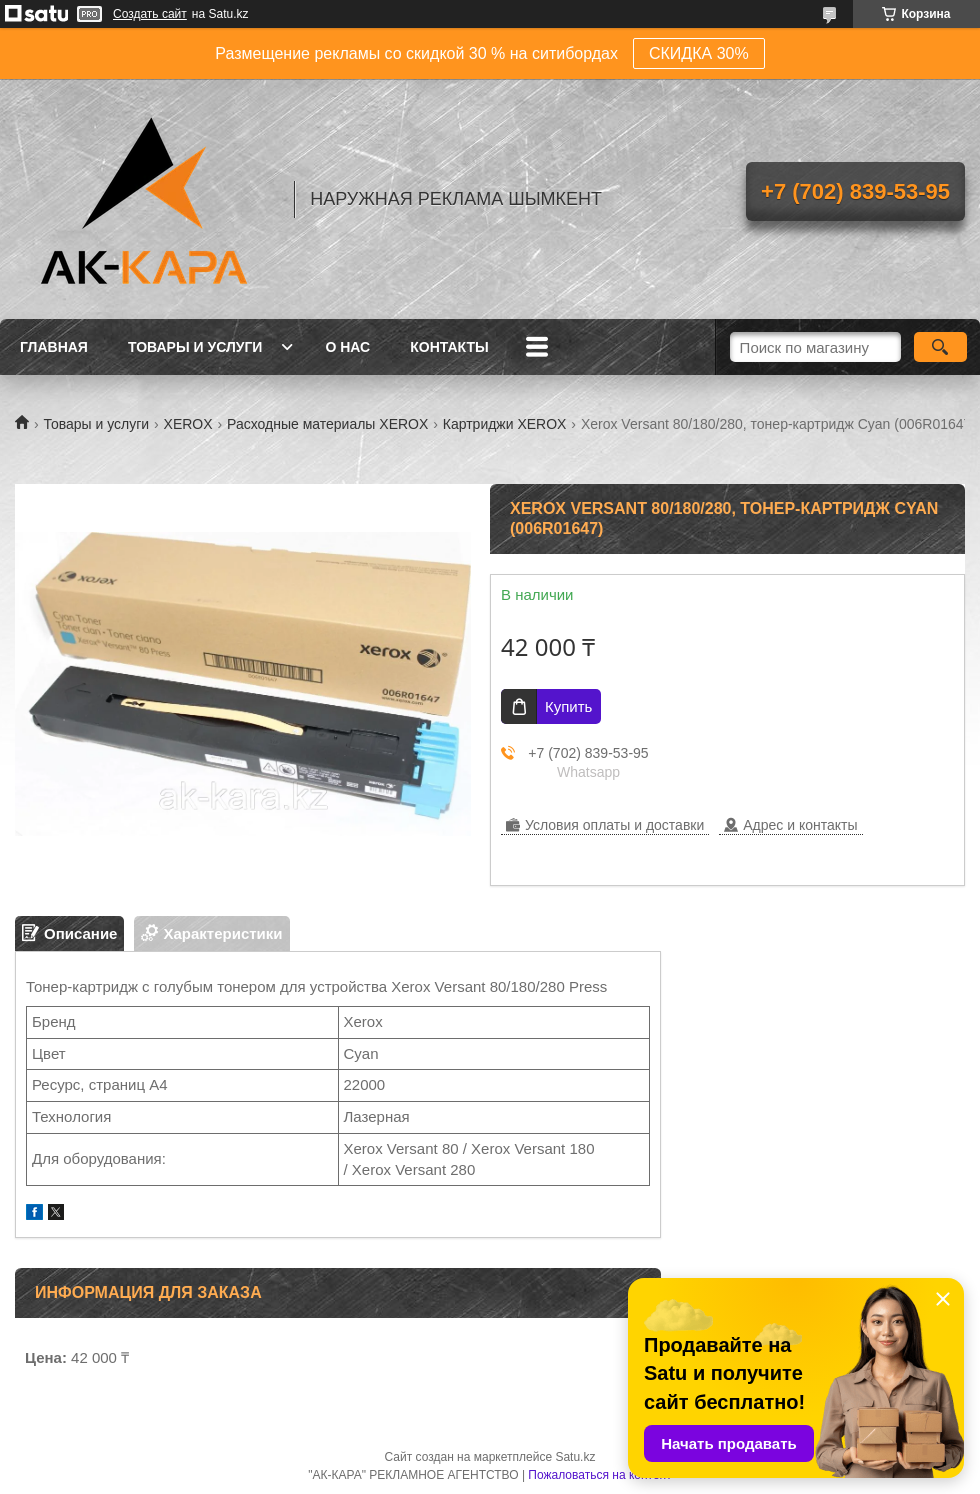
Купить (568, 706)
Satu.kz (575, 1457)
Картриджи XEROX (505, 424)
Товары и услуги (195, 347)
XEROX (188, 424)
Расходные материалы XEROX (327, 424)
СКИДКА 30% (699, 53)
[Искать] (940, 347)
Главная (54, 347)
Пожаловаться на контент (599, 1475)
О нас (347, 347)
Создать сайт (150, 14)
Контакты (449, 347)
